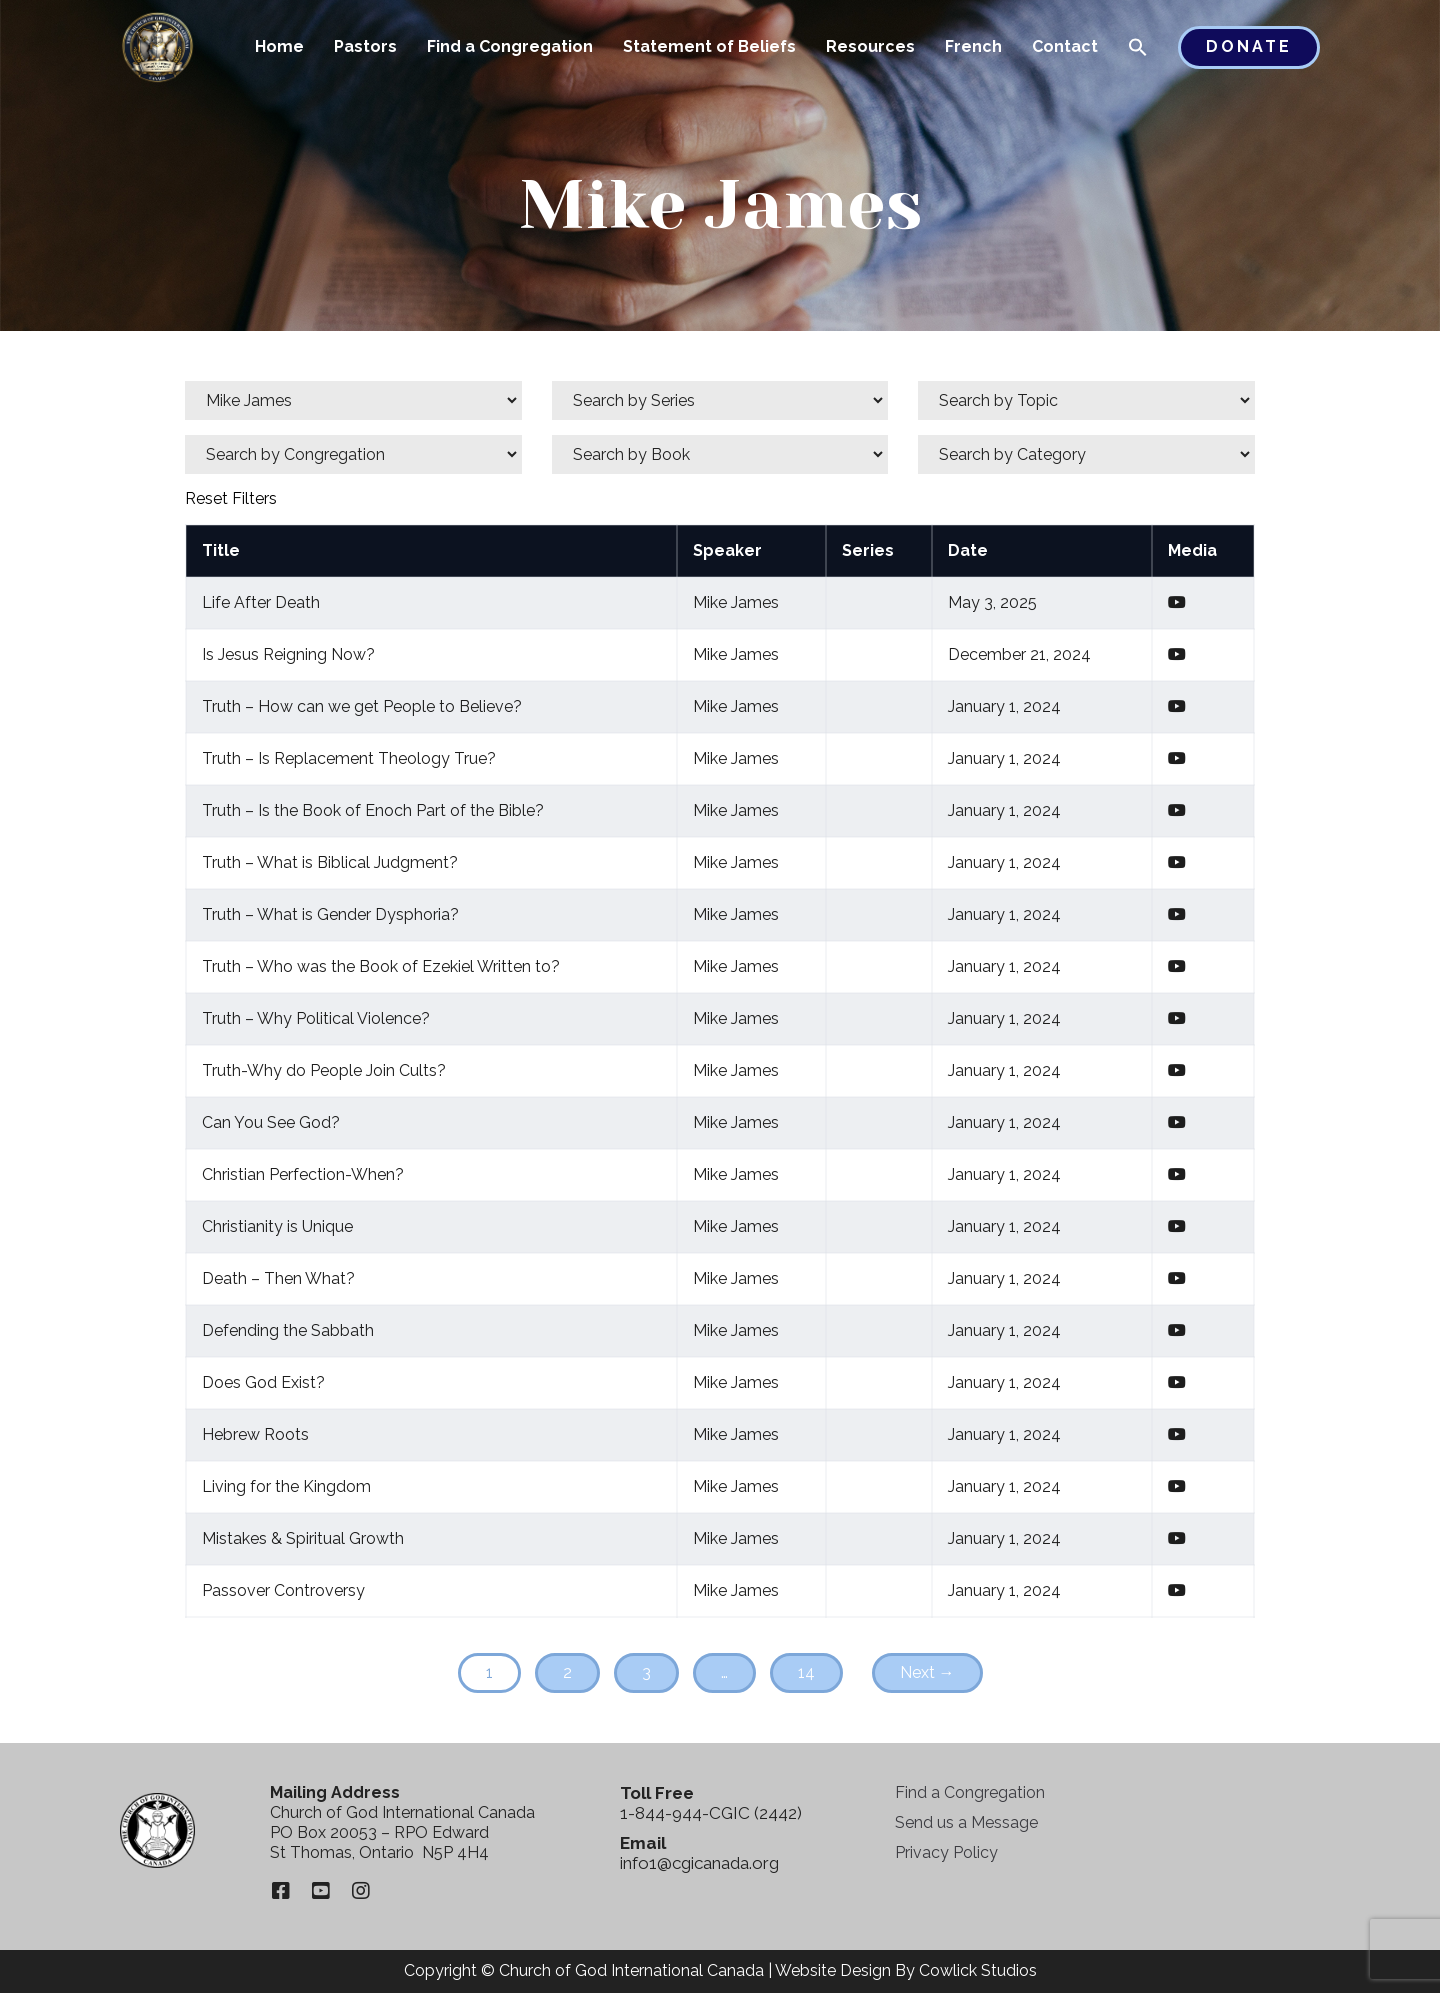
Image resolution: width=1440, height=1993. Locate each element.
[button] (1138, 49)
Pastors (365, 46)
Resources (870, 46)
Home (279, 46)
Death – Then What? (278, 1278)
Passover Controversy (283, 1590)
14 (806, 1672)
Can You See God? (271, 1122)
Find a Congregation (510, 46)
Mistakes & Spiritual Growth (303, 1538)
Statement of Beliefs (709, 46)
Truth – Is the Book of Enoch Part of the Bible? (373, 810)
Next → (927, 1672)
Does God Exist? (263, 1382)
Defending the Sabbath (288, 1330)
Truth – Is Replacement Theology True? (349, 758)
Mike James (736, 602)
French (973, 46)
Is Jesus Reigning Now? (288, 654)
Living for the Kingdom (286, 1486)
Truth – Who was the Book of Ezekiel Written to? (381, 966)
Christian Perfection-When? (303, 1174)
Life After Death (261, 602)
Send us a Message (966, 1822)
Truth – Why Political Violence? (316, 1018)
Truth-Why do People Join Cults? (324, 1070)
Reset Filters (231, 498)
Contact (1065, 46)
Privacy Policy (946, 1852)
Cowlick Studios (978, 1970)
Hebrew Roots (255, 1434)
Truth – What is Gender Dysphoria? (330, 914)
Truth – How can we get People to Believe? (362, 706)
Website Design (833, 1970)
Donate (1249, 46)
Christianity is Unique (277, 1226)
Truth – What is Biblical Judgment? (330, 862)
